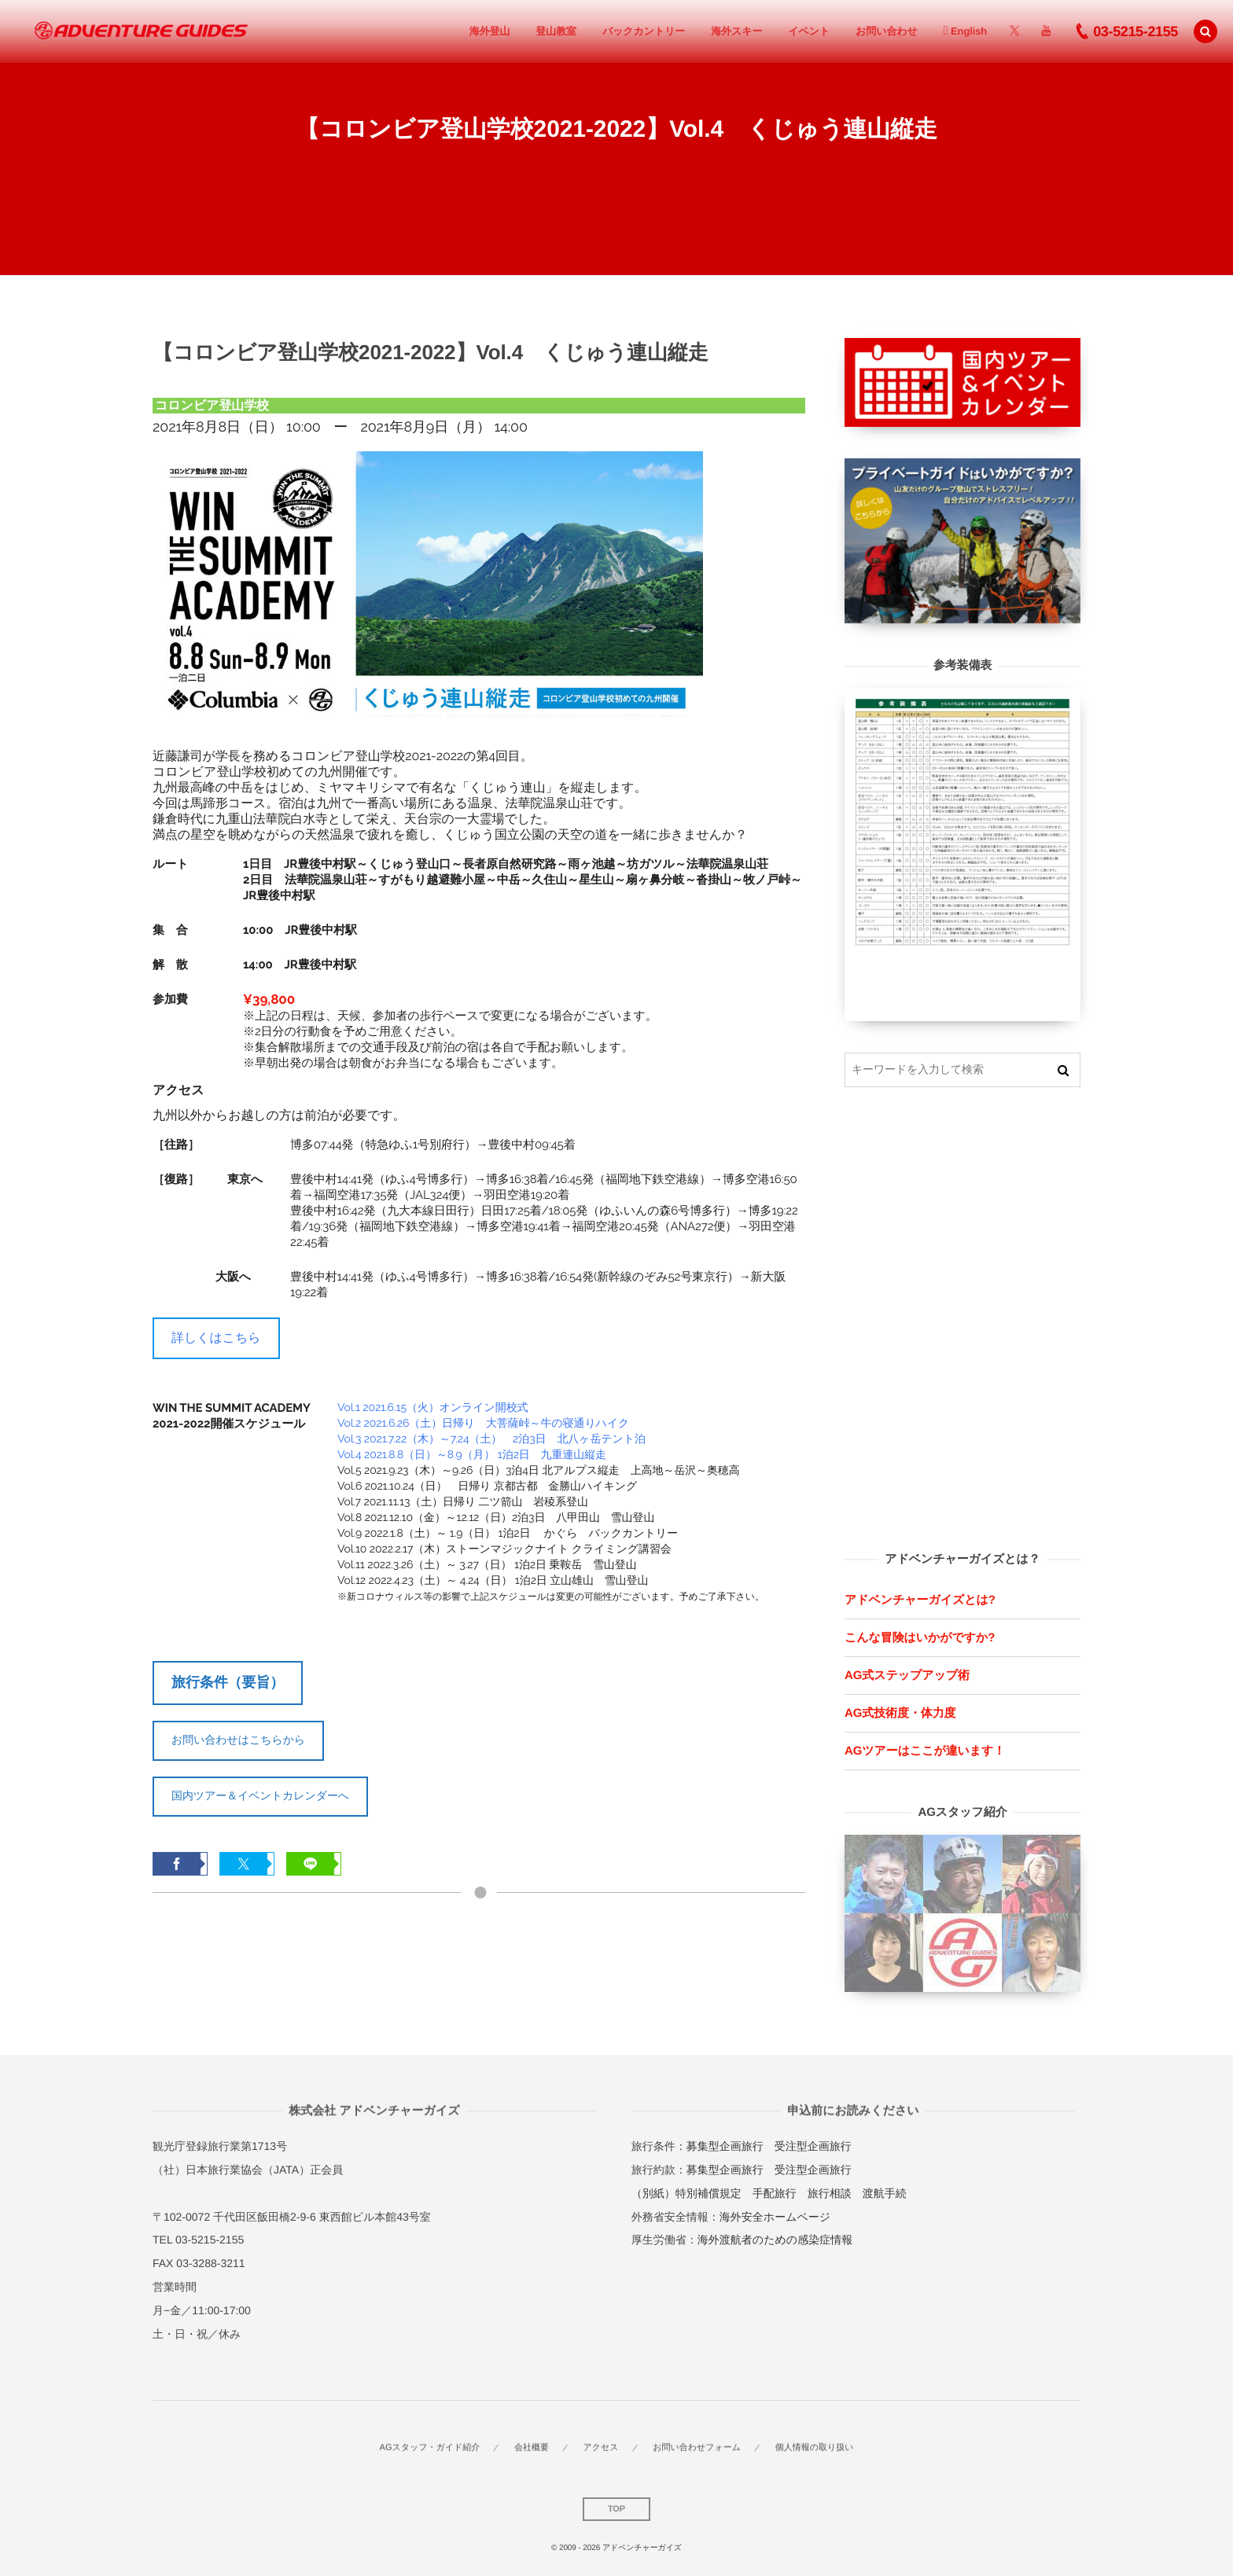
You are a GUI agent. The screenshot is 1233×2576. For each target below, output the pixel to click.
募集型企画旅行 (725, 2146)
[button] (1205, 31)
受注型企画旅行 (813, 2146)
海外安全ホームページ (775, 2216)
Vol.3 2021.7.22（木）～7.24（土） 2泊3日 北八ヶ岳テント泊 (491, 1439)
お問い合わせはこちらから (238, 1739)
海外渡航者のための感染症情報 (774, 2239)
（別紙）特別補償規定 (686, 2193)
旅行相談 (830, 2193)
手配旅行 (775, 2193)
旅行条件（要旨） (227, 1682)
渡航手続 (885, 2193)
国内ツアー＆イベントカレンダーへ (260, 1795)
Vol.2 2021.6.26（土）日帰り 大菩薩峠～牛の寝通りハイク (483, 1423)
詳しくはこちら (216, 1337)
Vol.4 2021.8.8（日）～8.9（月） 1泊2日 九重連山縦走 (471, 1455)
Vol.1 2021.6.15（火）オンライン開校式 (432, 1408)
